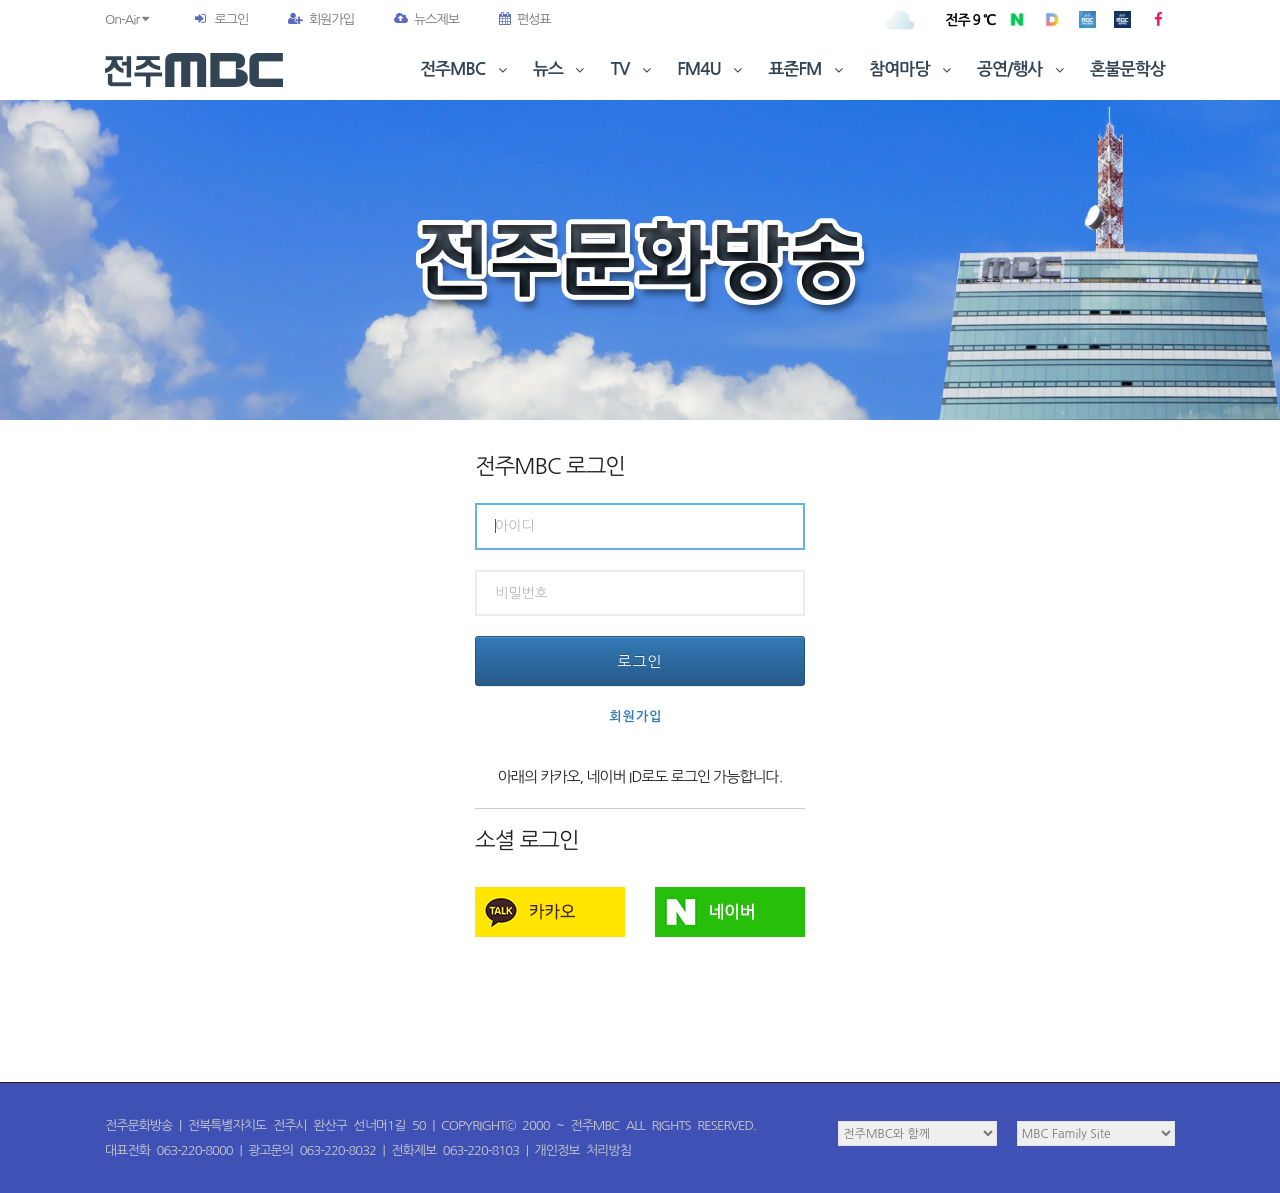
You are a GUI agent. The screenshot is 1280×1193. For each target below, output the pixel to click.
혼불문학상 (1127, 69)
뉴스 (561, 69)
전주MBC (465, 69)
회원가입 (321, 19)
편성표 (525, 19)
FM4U (711, 69)
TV (633, 69)
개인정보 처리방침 (583, 1150)
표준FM (808, 69)
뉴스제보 (426, 19)
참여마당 (912, 69)
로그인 (231, 19)
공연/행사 (1022, 69)
